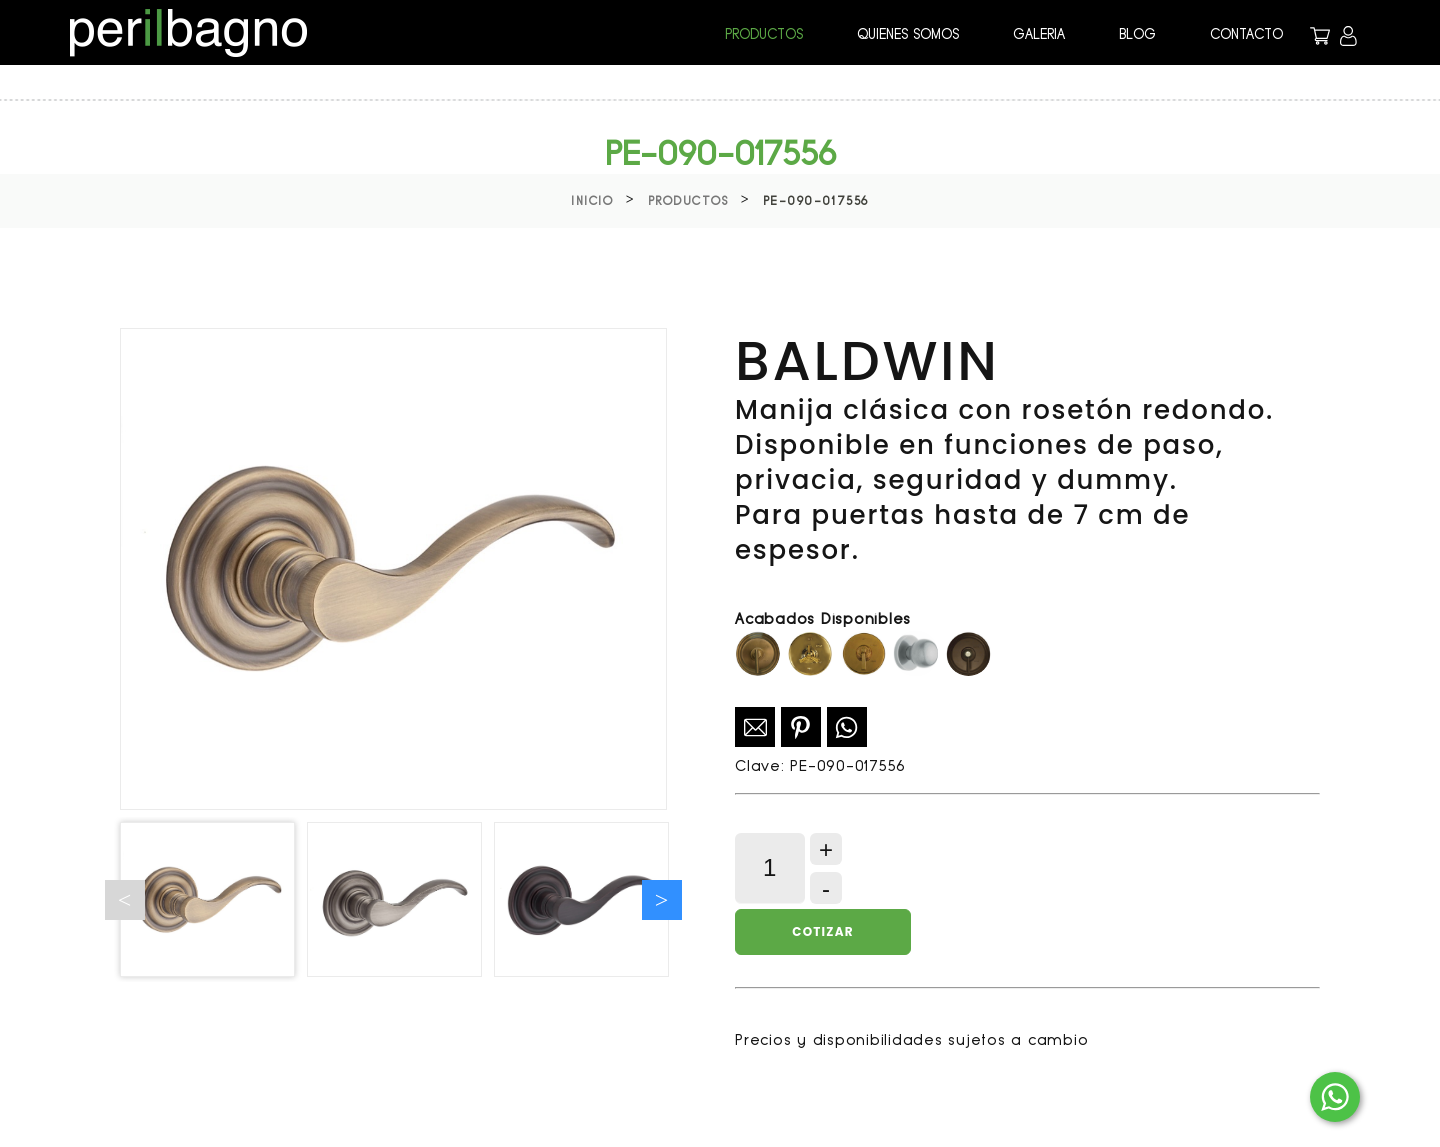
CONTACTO (1246, 34)
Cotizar (822, 931)
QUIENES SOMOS (908, 34)
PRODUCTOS (764, 34)
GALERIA (1039, 34)
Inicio (592, 201)
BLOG (1137, 34)
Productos (688, 201)
